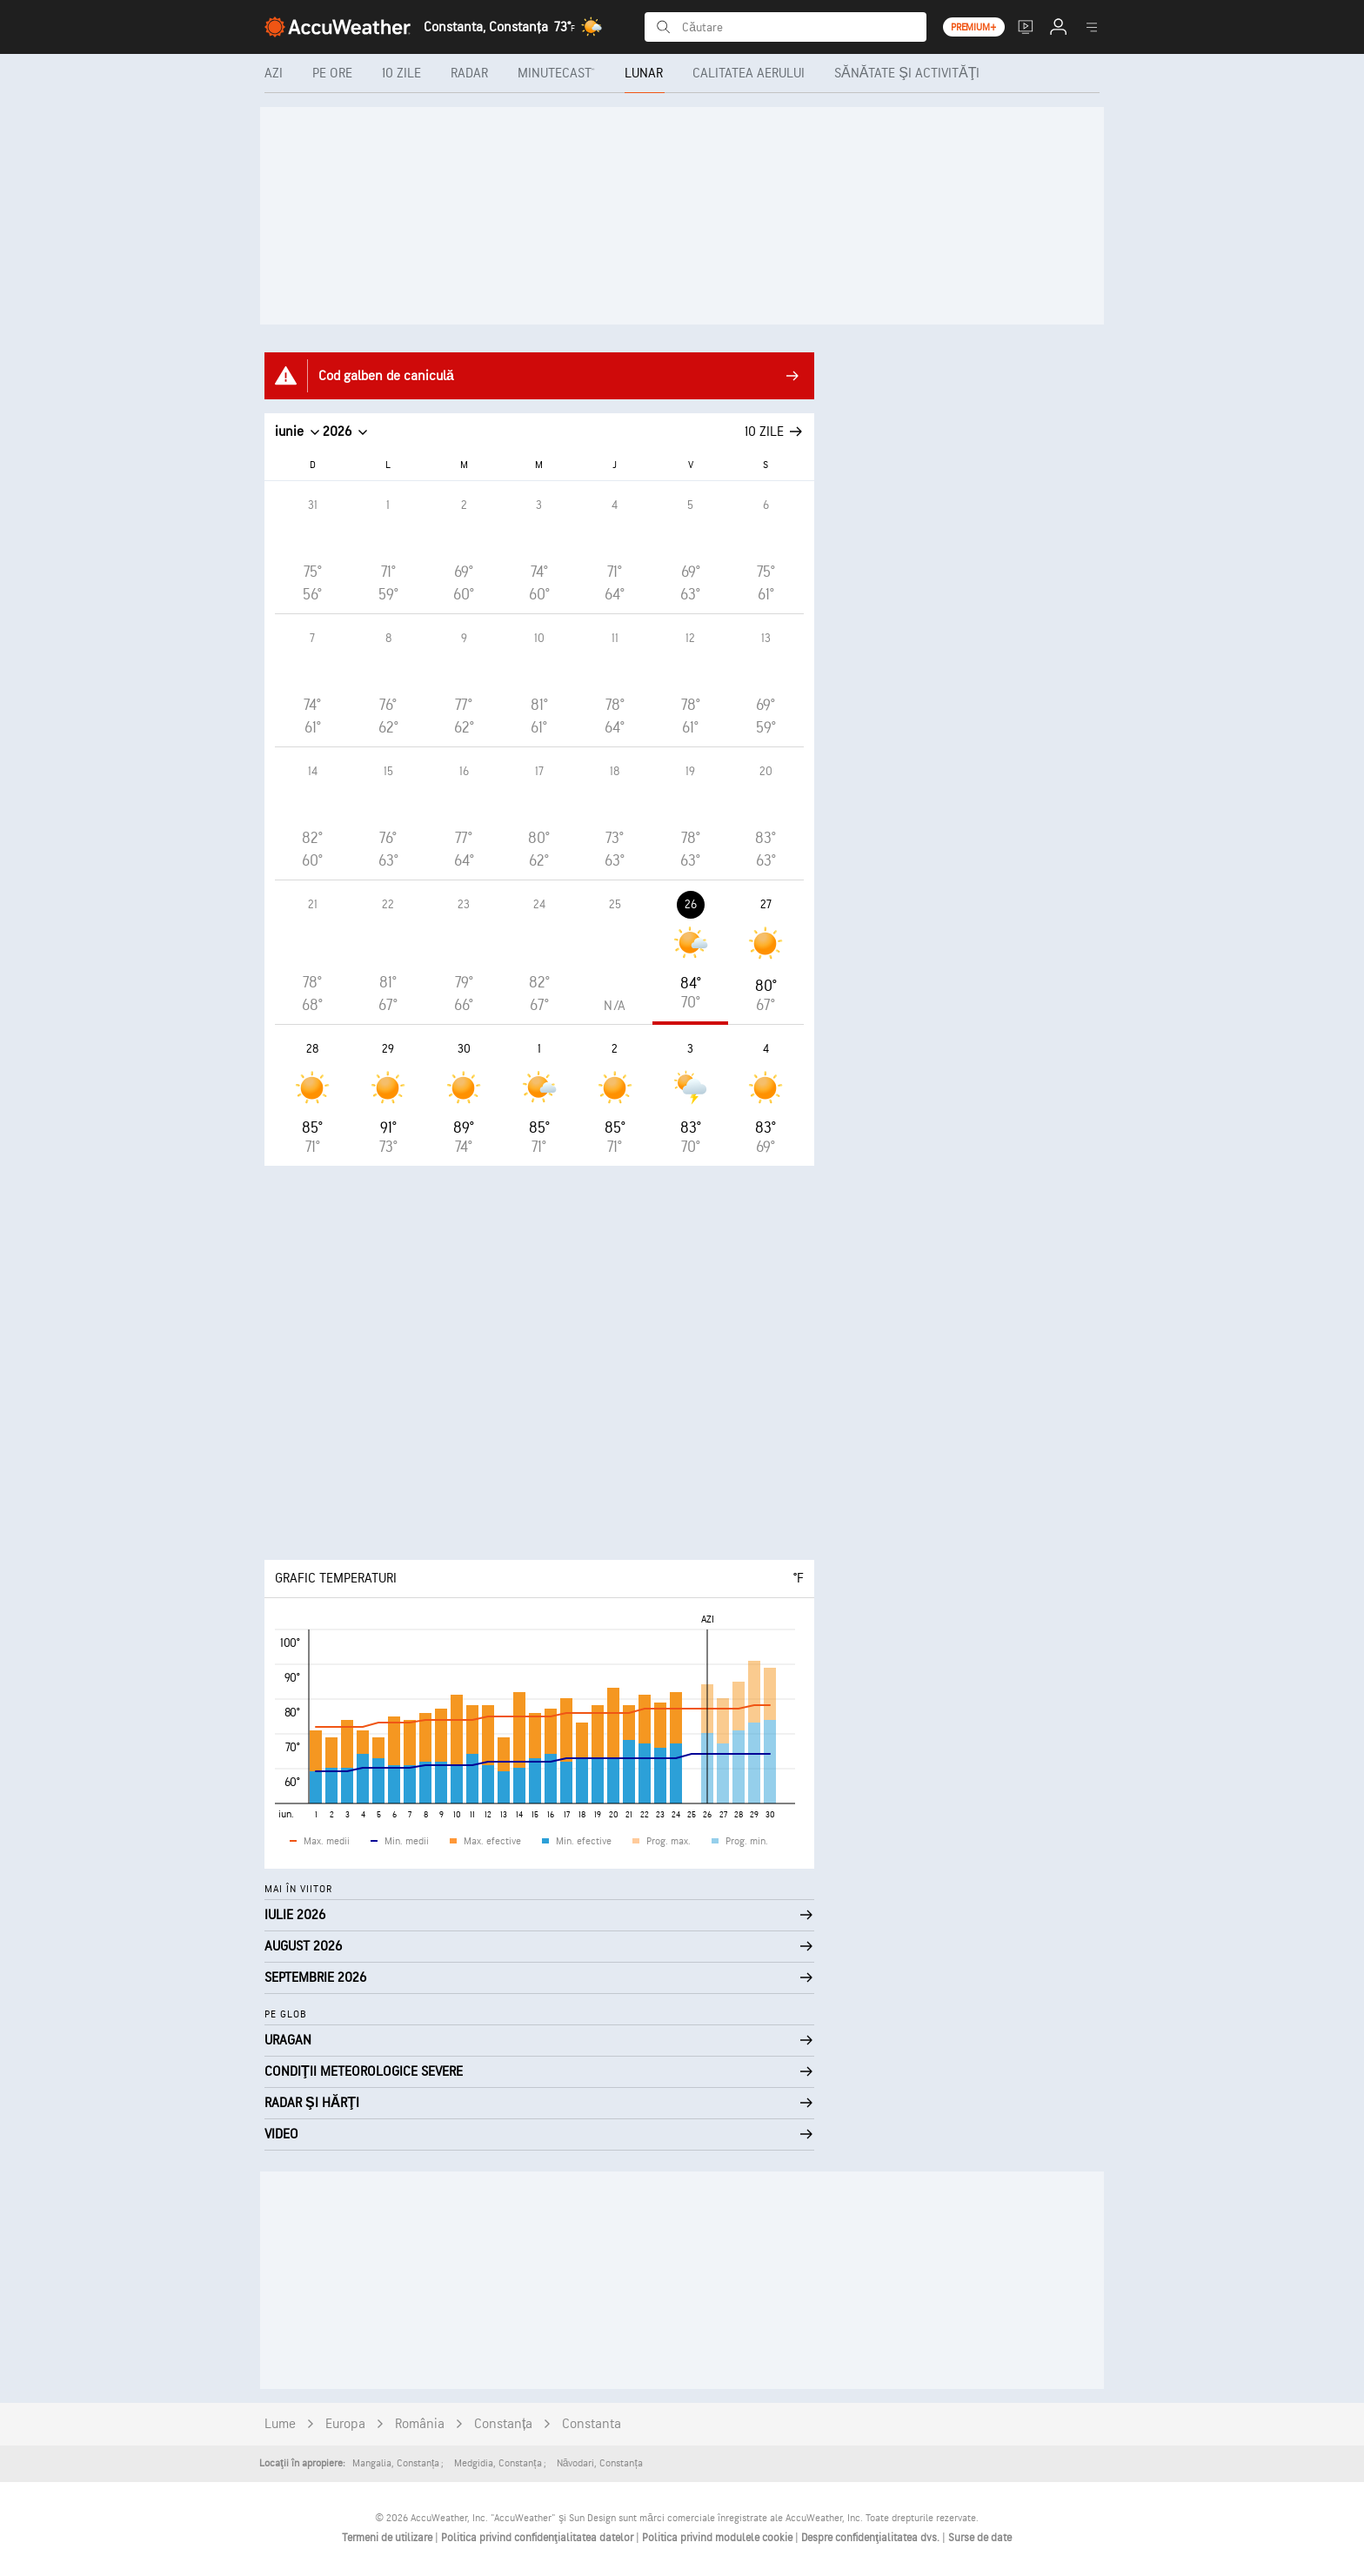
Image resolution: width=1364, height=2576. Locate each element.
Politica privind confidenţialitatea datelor (538, 2538)
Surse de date (980, 2538)
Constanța (503, 2424)
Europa (345, 2424)
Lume (280, 2424)
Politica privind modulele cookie (718, 2538)
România (420, 2424)
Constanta (591, 2424)
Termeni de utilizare (388, 2538)
